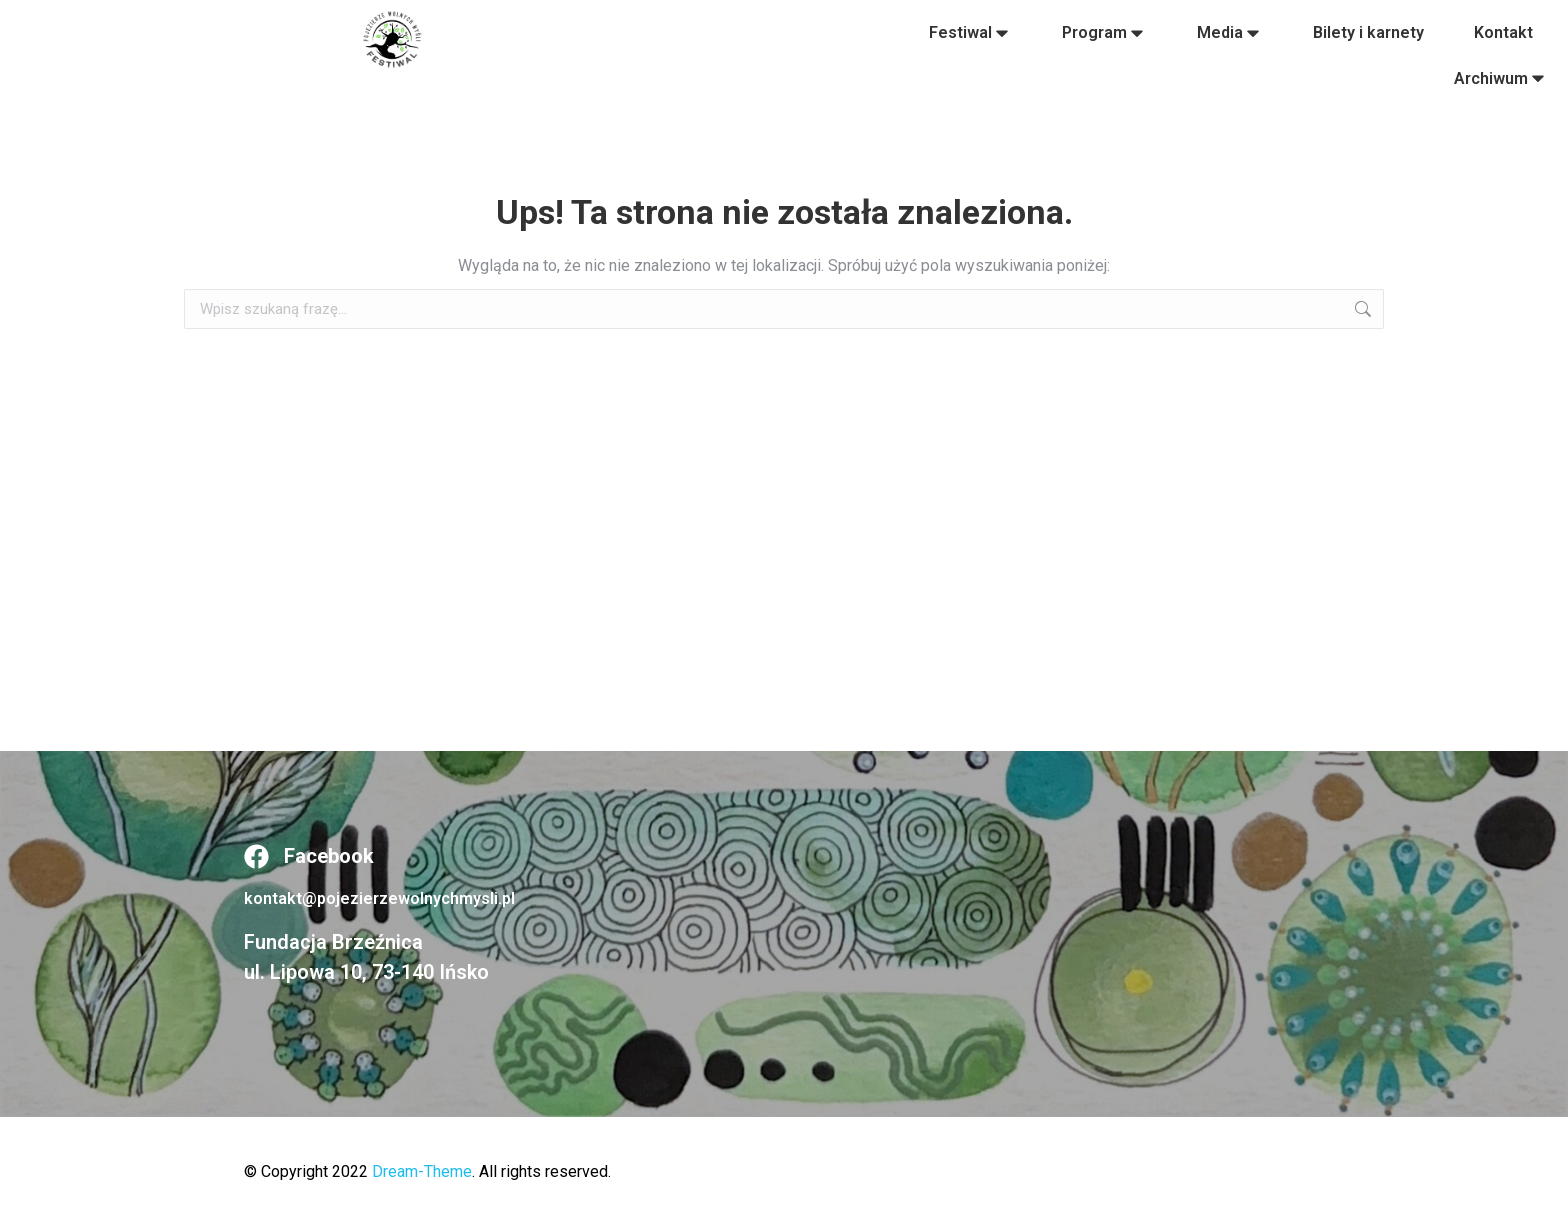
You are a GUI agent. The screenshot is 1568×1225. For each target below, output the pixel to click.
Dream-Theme (422, 1171)
